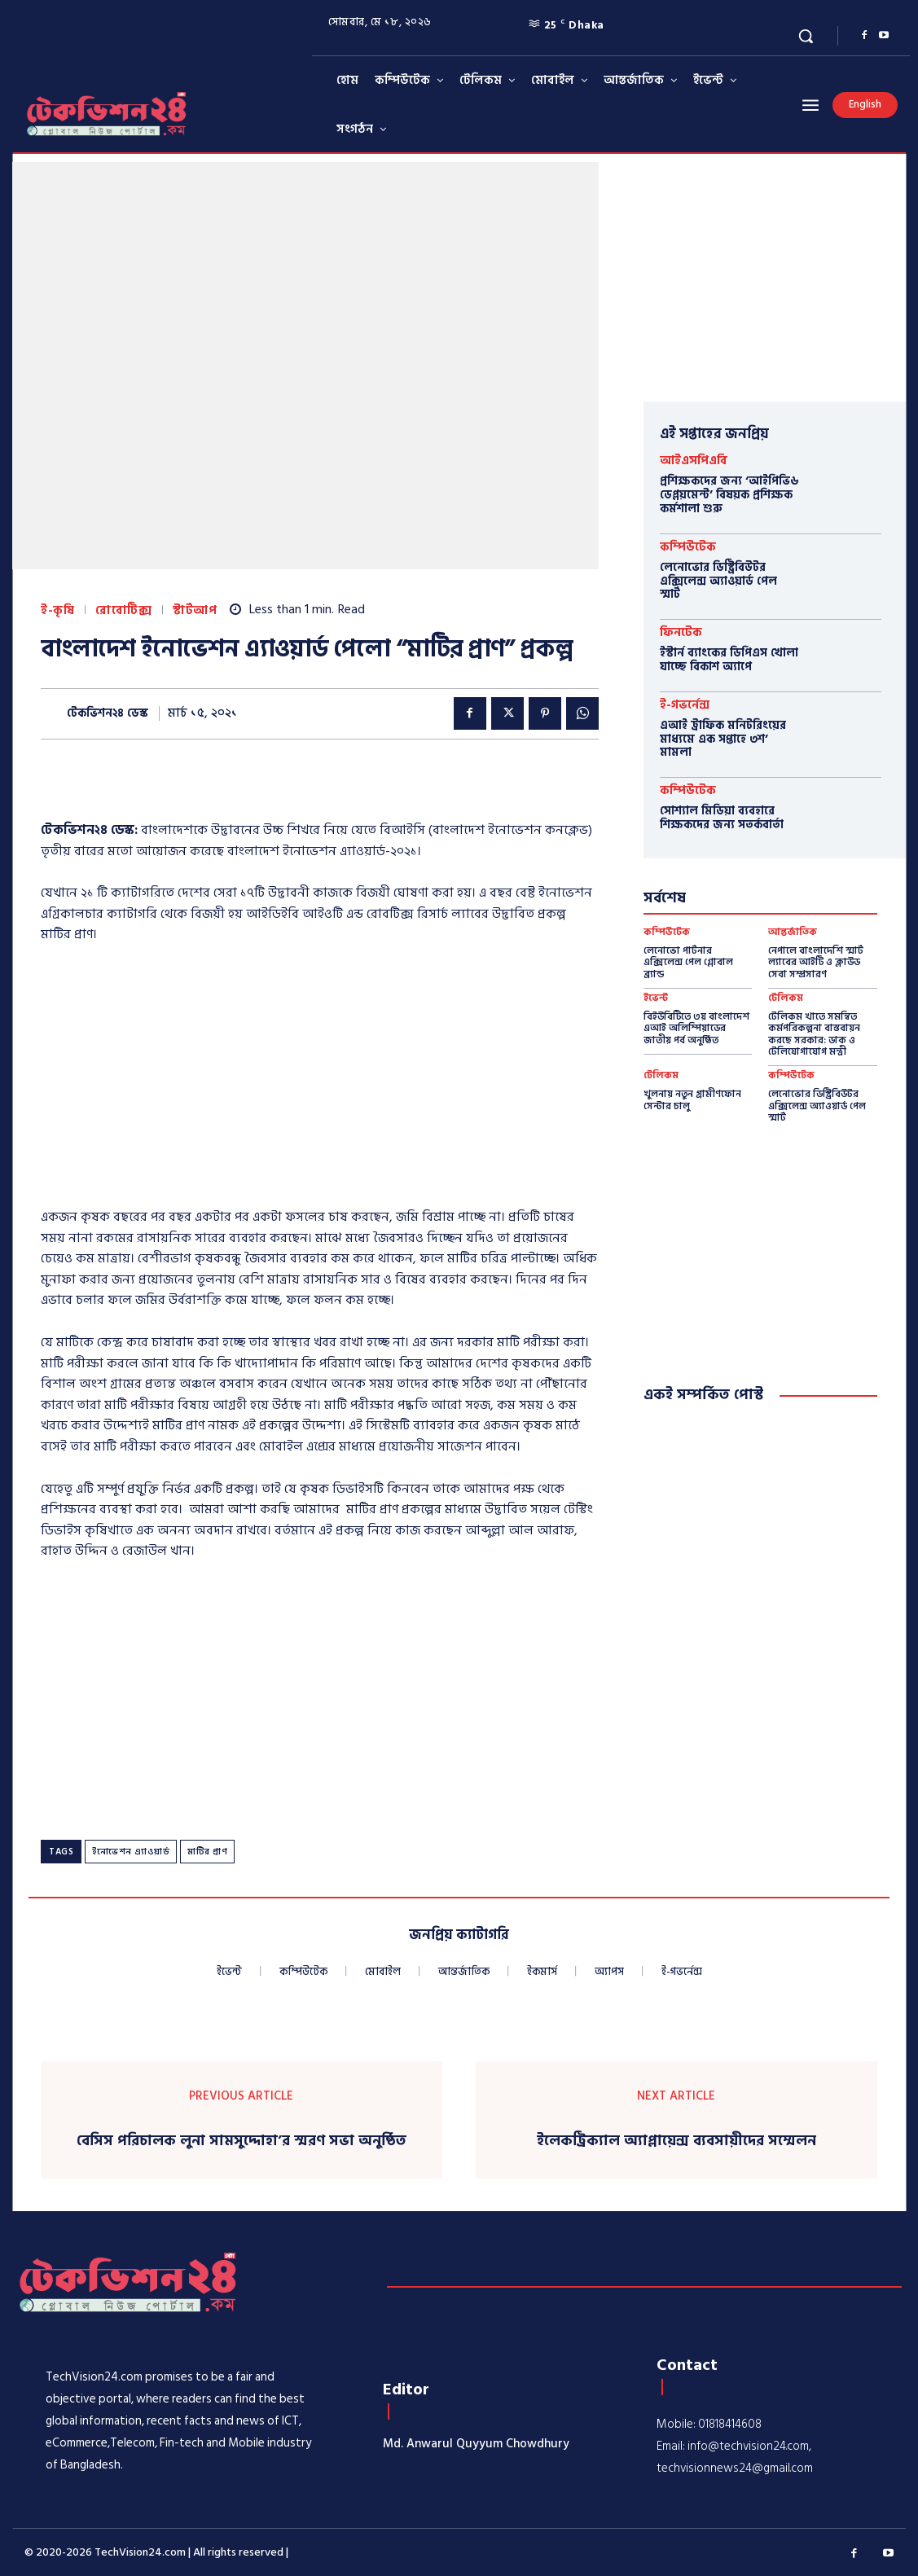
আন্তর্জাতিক (792, 932)
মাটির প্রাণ (207, 1852)
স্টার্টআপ (195, 610)
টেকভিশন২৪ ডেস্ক (107, 714)
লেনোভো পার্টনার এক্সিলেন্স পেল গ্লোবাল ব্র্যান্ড (688, 962)
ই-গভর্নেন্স (684, 705)
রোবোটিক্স (123, 610)
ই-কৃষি (57, 610)
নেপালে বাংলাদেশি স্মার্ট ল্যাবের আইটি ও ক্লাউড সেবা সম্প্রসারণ (815, 962)
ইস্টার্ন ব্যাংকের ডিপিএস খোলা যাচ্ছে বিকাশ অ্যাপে (729, 659)
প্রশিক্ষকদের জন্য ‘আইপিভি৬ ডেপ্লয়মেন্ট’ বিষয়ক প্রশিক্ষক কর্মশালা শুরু (729, 495)
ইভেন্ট (655, 998)
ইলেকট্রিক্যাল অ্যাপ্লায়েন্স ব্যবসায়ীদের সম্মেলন (676, 2141)
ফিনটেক (681, 632)
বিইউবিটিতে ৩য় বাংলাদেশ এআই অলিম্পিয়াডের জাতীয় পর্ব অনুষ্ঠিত (696, 1028)
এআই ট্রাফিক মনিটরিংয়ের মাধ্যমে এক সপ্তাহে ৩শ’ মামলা (723, 739)
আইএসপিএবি (693, 460)
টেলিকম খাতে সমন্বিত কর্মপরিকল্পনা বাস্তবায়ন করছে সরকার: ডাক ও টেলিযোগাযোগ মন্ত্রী (814, 1034)
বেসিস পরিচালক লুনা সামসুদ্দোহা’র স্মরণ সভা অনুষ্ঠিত (241, 2141)
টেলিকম (785, 998)
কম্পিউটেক (688, 547)
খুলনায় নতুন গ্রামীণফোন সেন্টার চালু (692, 1099)
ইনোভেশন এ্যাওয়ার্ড (130, 1852)
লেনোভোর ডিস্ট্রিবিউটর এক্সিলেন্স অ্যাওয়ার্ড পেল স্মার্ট (718, 581)
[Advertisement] (320, 1081)
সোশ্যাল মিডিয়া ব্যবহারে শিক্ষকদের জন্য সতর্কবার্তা (722, 817)
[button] (805, 35)
